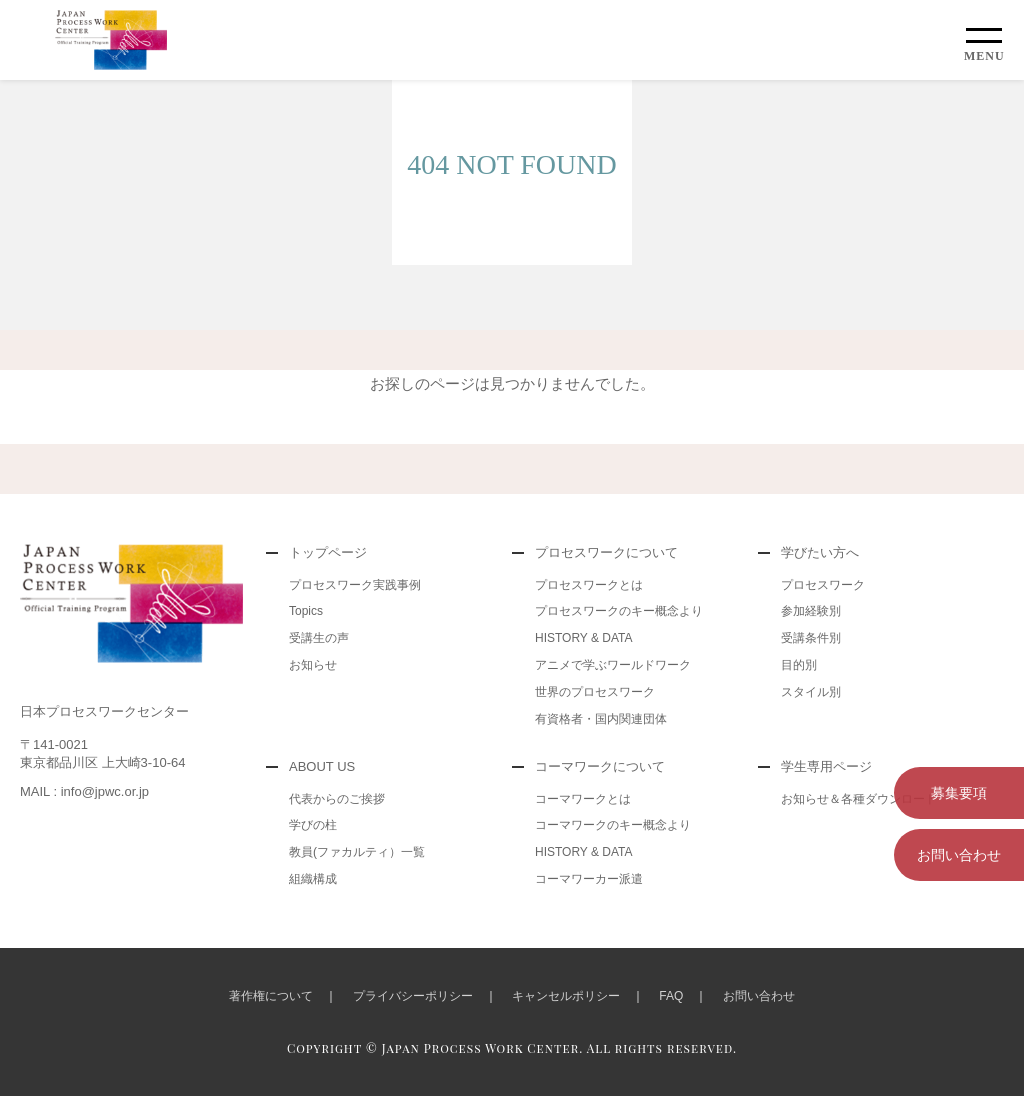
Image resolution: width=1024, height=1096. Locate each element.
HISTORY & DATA (584, 638)
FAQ (671, 996)
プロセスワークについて (606, 552)
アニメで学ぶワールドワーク (613, 665)
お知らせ (313, 665)
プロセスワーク (823, 585)
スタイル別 (811, 692)
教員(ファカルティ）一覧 (357, 852)
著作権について (271, 996)
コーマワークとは (583, 799)
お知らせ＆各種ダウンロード (859, 799)
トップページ (328, 552)
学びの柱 (313, 825)
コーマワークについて (600, 766)
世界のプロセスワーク (595, 692)
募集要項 (959, 793)
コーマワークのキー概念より (613, 825)
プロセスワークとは (589, 585)
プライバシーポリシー (413, 996)
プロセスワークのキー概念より (619, 611)
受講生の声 (319, 638)
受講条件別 (811, 638)
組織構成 (313, 879)
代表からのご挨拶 (337, 799)
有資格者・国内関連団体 (601, 719)
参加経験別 (811, 611)
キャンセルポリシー (566, 996)
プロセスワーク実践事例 (355, 585)
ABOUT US (322, 766)
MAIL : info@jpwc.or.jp (84, 791)
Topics (306, 611)
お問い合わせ (959, 855)
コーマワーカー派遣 (589, 879)
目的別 (799, 665)
